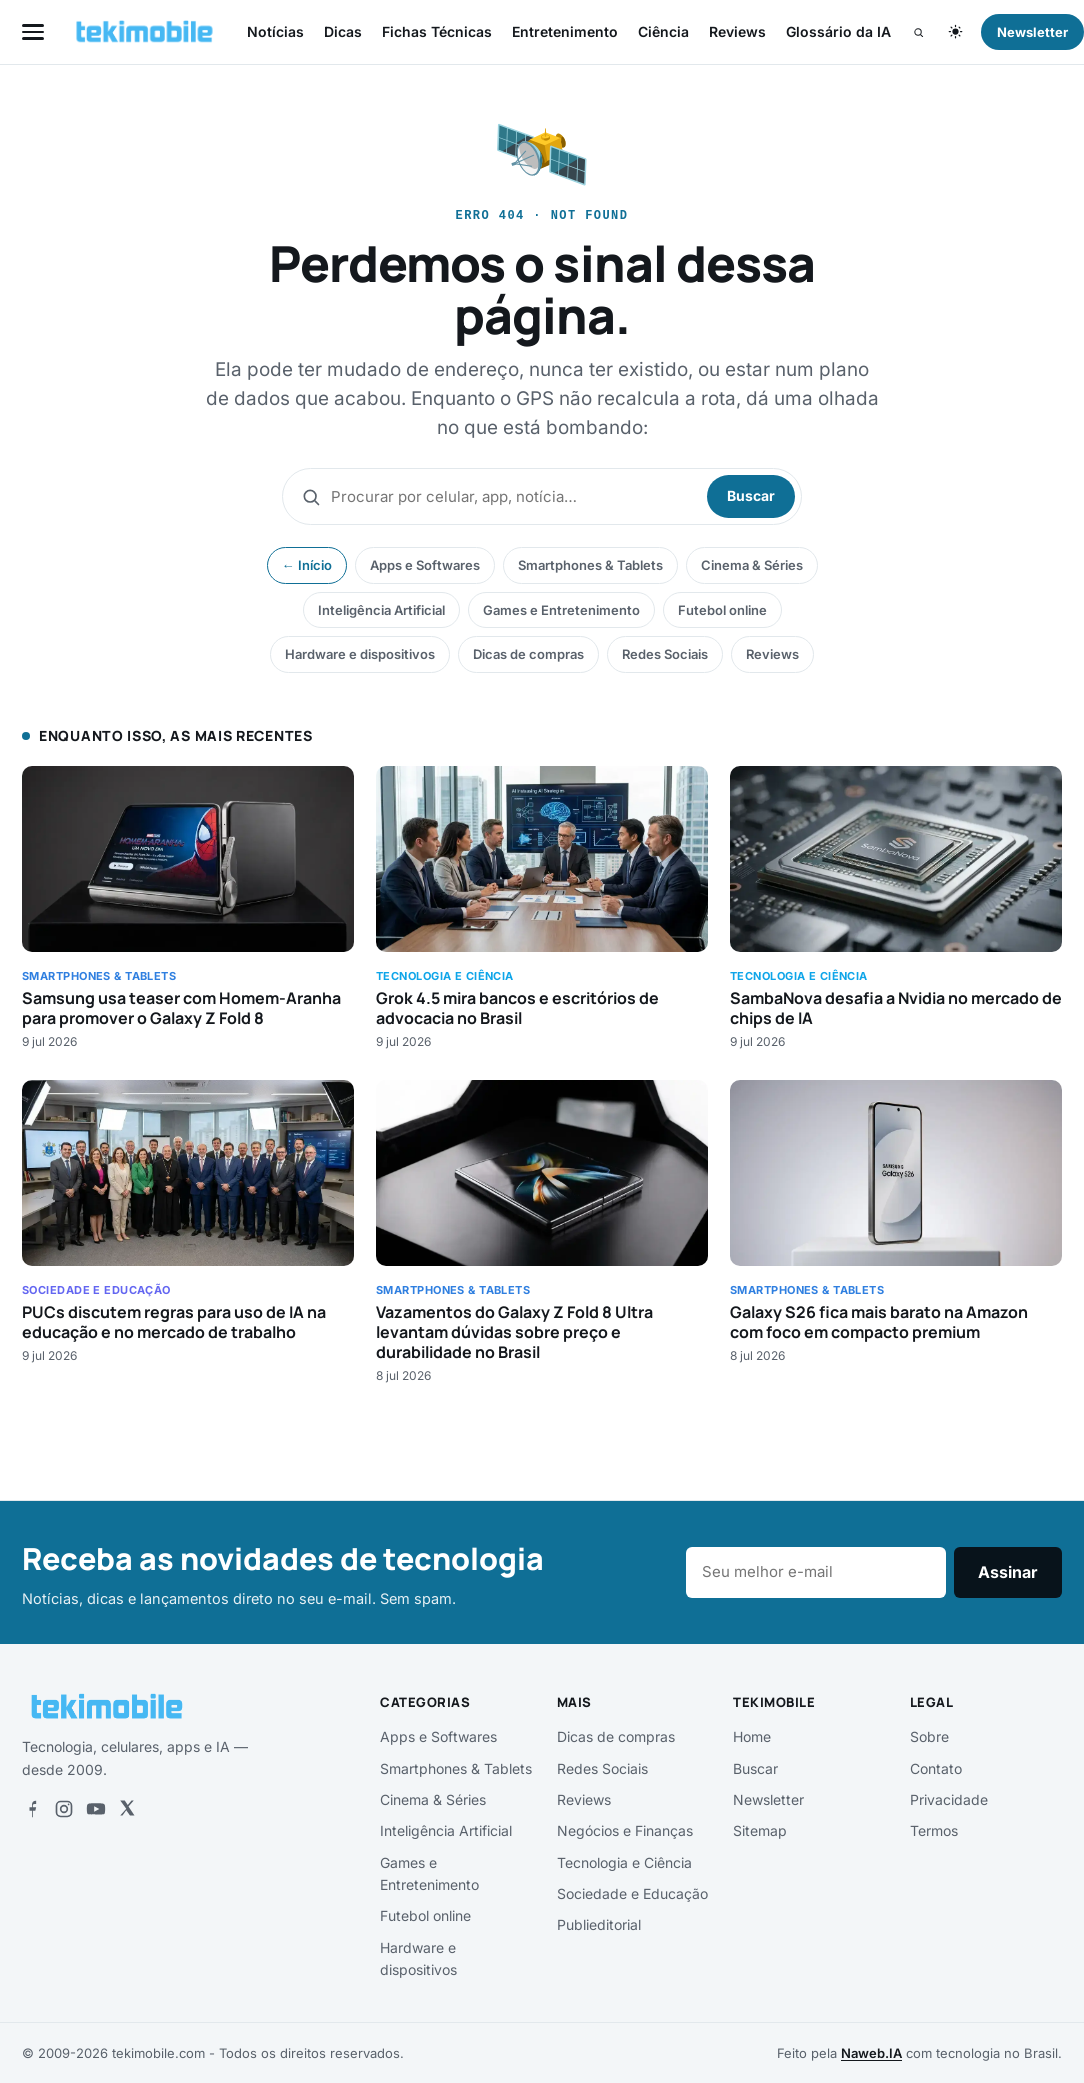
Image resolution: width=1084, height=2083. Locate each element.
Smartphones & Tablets (590, 565)
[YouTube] (96, 1809)
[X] (127, 1809)
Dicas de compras (528, 654)
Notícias (275, 31)
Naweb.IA (871, 2053)
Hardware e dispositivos (360, 654)
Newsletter (768, 1799)
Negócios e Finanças (625, 1830)
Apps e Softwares (425, 565)
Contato (936, 1768)
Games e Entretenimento (561, 610)
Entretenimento (565, 31)
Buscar (751, 495)
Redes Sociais (665, 654)
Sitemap (760, 1830)
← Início (307, 565)
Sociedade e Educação (632, 1893)
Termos (934, 1830)
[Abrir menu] (33, 31)
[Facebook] (32, 1809)
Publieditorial (599, 1924)
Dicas (343, 31)
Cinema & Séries (752, 565)
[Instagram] (64, 1809)
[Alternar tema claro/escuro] (955, 32)
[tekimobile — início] (144, 32)
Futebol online (722, 610)
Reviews (737, 31)
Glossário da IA (838, 31)
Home (752, 1736)
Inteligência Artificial (381, 610)
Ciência (663, 31)
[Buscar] (918, 32)
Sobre (929, 1736)
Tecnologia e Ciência (624, 1862)
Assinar (1008, 1572)
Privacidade (949, 1799)
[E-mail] (816, 1573)
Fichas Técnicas (437, 31)
